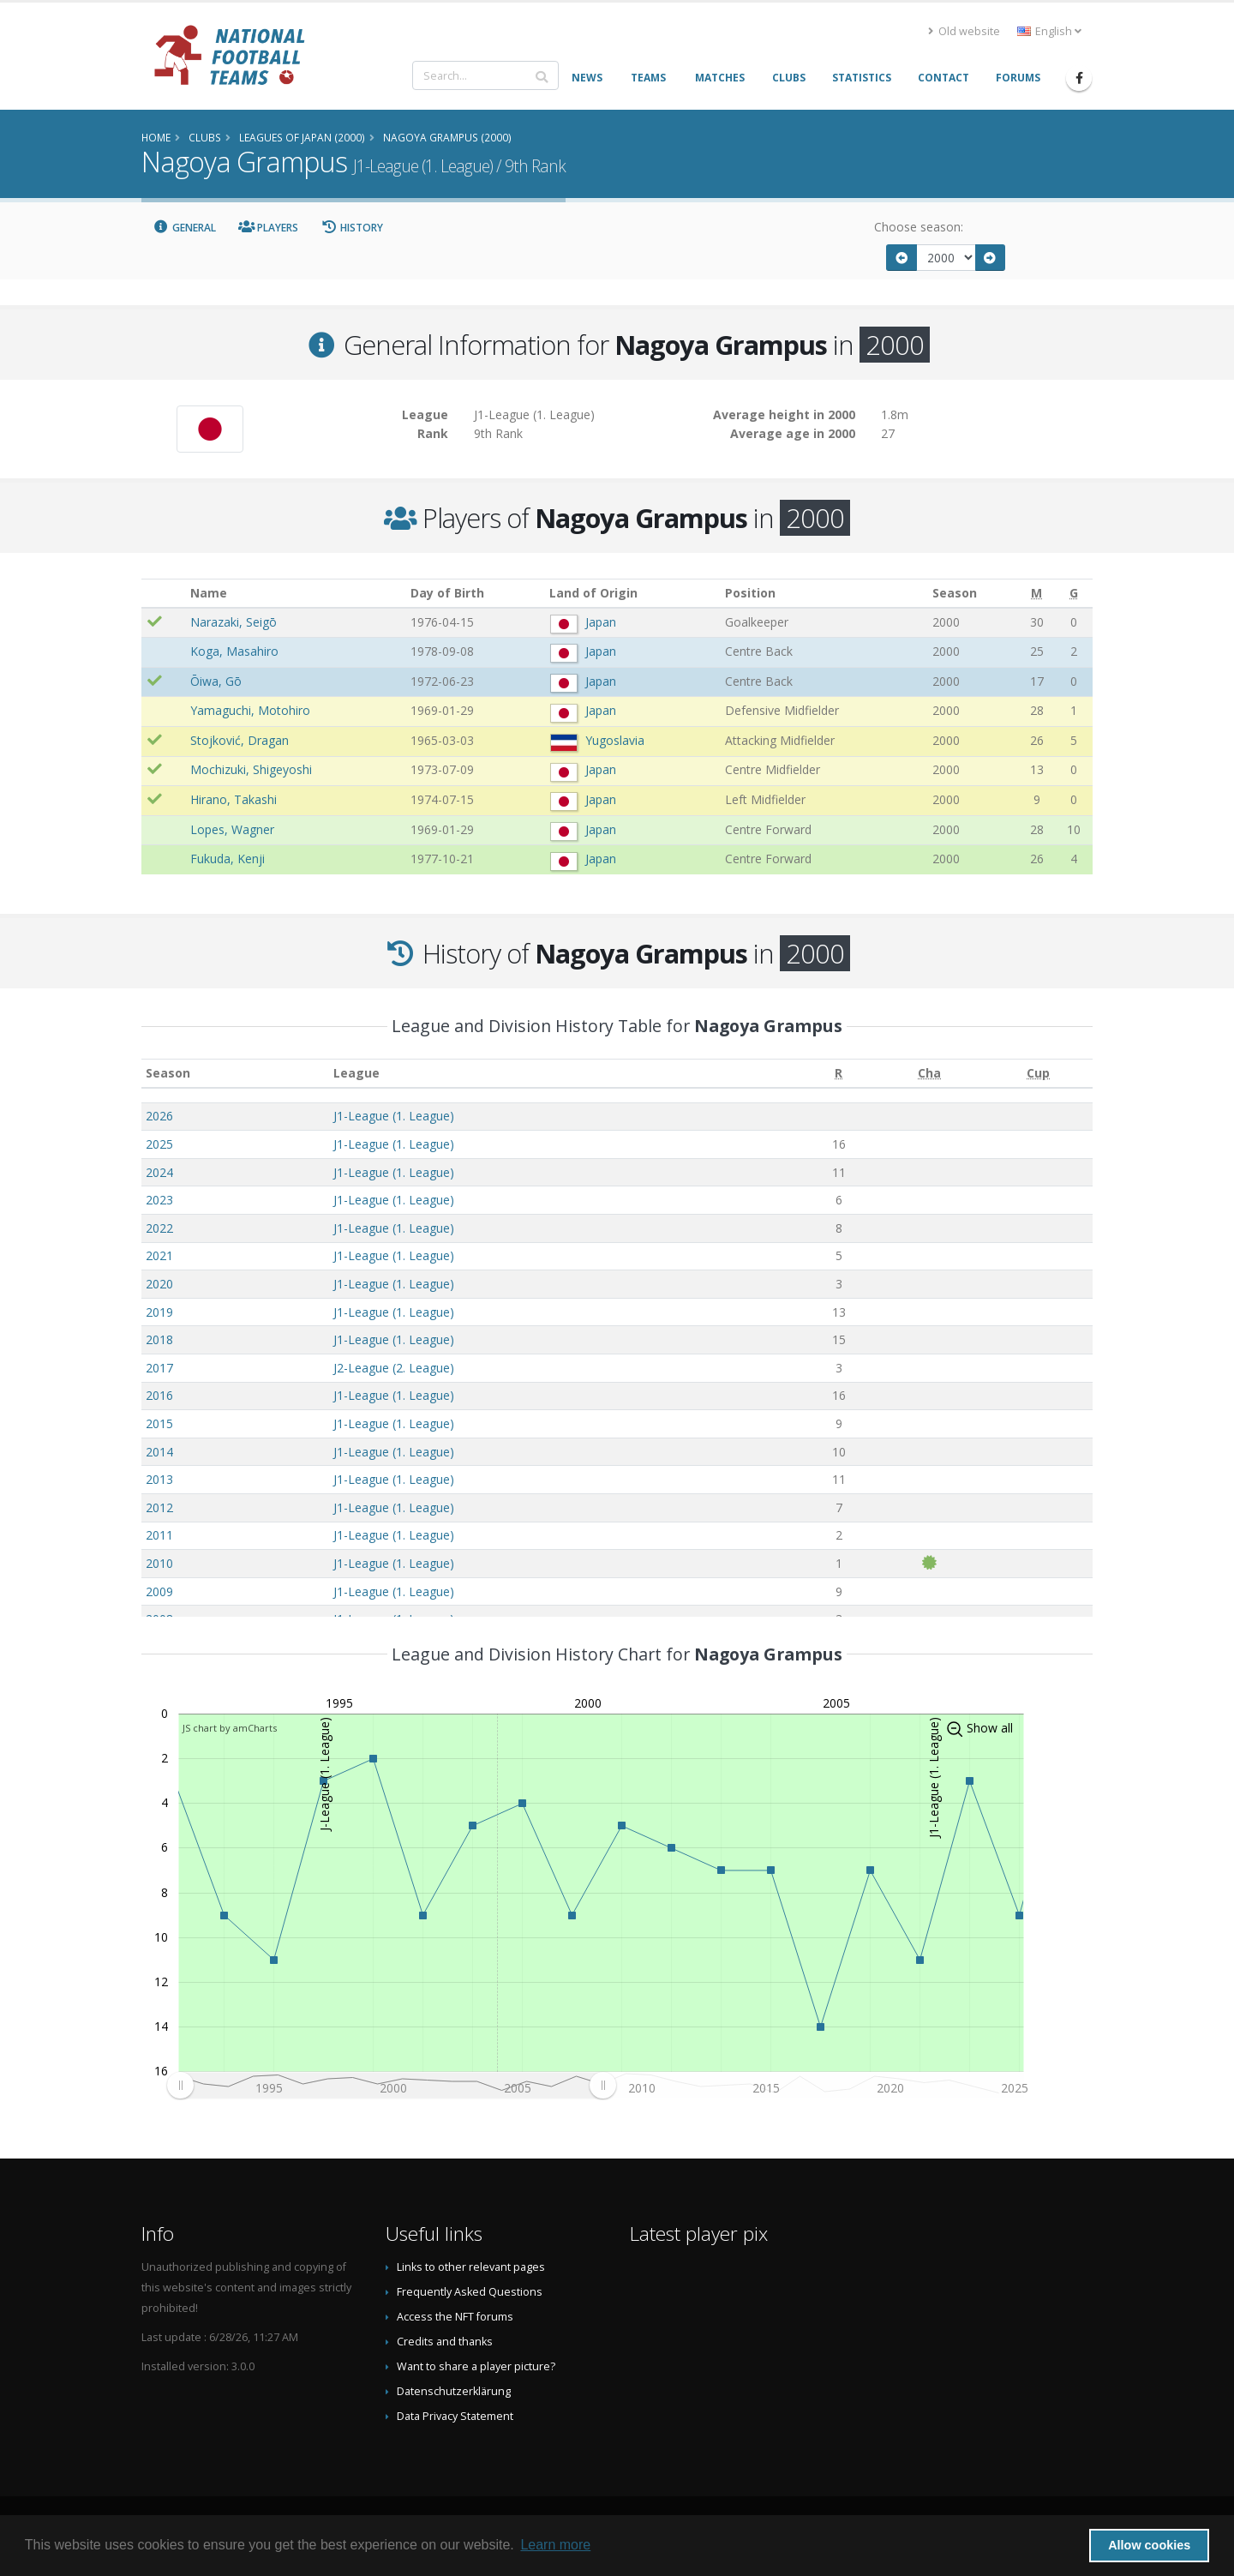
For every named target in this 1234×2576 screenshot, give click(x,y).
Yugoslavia (614, 740)
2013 (159, 1479)
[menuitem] (391, 2086)
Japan (600, 622)
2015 (159, 1423)
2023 (159, 1200)
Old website (964, 31)
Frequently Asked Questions (469, 2292)
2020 (159, 1284)
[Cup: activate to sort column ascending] (1038, 1074)
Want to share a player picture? (476, 2366)
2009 (159, 1591)
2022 (159, 1228)
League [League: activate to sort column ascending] (356, 1073)
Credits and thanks (445, 2341)
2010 (159, 1563)
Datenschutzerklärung (454, 2391)
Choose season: (918, 227)
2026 (159, 1116)
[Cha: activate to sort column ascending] (930, 1074)
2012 (159, 1507)
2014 (159, 1452)
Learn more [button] (555, 2544)
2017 (159, 1368)
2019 (159, 1312)
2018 (159, 1339)
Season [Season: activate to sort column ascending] (168, 1073)
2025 (159, 1144)
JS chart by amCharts (230, 1727)
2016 (159, 1395)
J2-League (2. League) (393, 1368)
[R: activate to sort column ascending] (839, 1074)
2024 (159, 1172)
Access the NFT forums (455, 2316)
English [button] (1049, 31)
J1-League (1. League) (393, 1116)
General (184, 227)
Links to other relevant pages (471, 2267)
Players (268, 227)
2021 (159, 1255)
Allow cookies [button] (1149, 2545)
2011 (159, 1535)
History (351, 227)
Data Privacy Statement (455, 2416)
